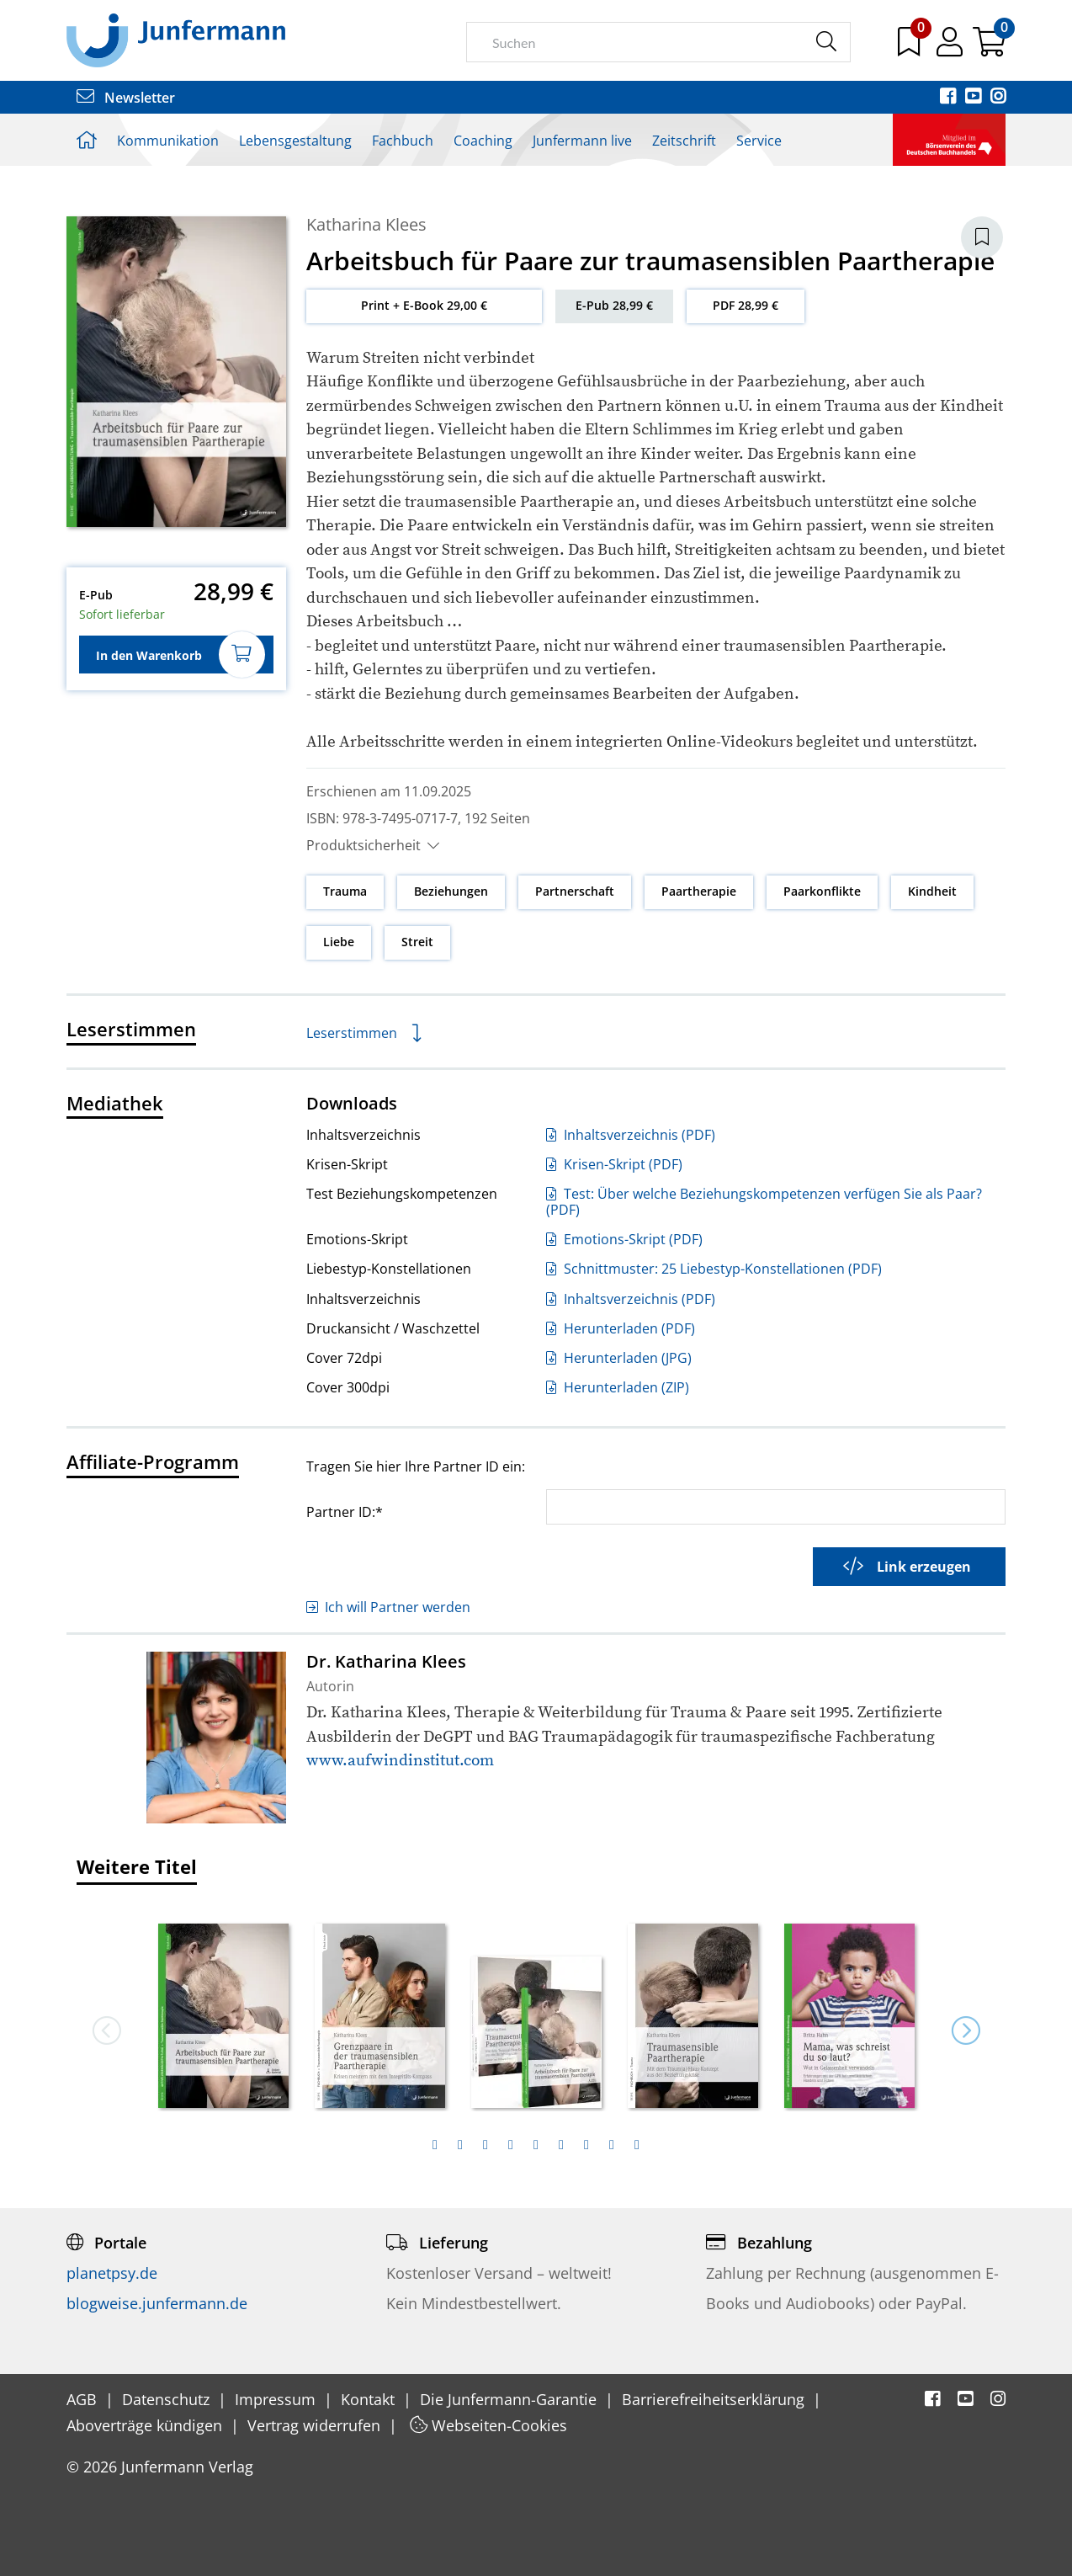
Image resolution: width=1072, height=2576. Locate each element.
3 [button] (485, 2145)
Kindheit (932, 891)
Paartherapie (698, 891)
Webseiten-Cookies (488, 2425)
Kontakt (370, 2399)
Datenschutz (168, 2399)
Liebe (338, 942)
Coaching (483, 140)
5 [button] (536, 2145)
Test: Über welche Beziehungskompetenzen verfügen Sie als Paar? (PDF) (764, 1201)
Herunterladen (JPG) (619, 1358)
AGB (83, 2399)
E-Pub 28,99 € (614, 305)
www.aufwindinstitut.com (400, 1760)
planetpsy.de (111, 2273)
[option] (224, 2010)
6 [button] (561, 2145)
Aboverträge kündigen (146, 2425)
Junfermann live (582, 140)
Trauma (345, 891)
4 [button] (510, 2145)
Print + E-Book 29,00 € (424, 305)
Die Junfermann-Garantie (510, 2399)
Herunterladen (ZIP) (617, 1387)
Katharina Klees (366, 224)
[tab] (435, 2145)
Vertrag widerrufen (316, 2425)
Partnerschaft (574, 891)
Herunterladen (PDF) (620, 1328)
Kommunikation (168, 140)
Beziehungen (451, 891)
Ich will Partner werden (388, 1607)
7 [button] (586, 2145)
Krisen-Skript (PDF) (614, 1164)
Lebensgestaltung (295, 140)
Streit (417, 942)
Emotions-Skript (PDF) (624, 1239)
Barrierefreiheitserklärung (715, 2399)
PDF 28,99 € (745, 305)
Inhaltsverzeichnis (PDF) (630, 1135)
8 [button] (611, 2145)
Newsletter (126, 97)
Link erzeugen (907, 1566)
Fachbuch (402, 140)
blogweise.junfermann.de (156, 2303)
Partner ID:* (344, 1511)
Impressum (277, 2399)
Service (759, 140)
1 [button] (435, 2145)
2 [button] (460, 2145)
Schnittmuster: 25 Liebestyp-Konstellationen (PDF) (714, 1268)
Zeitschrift (684, 140)
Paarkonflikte (822, 891)
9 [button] (637, 2145)
